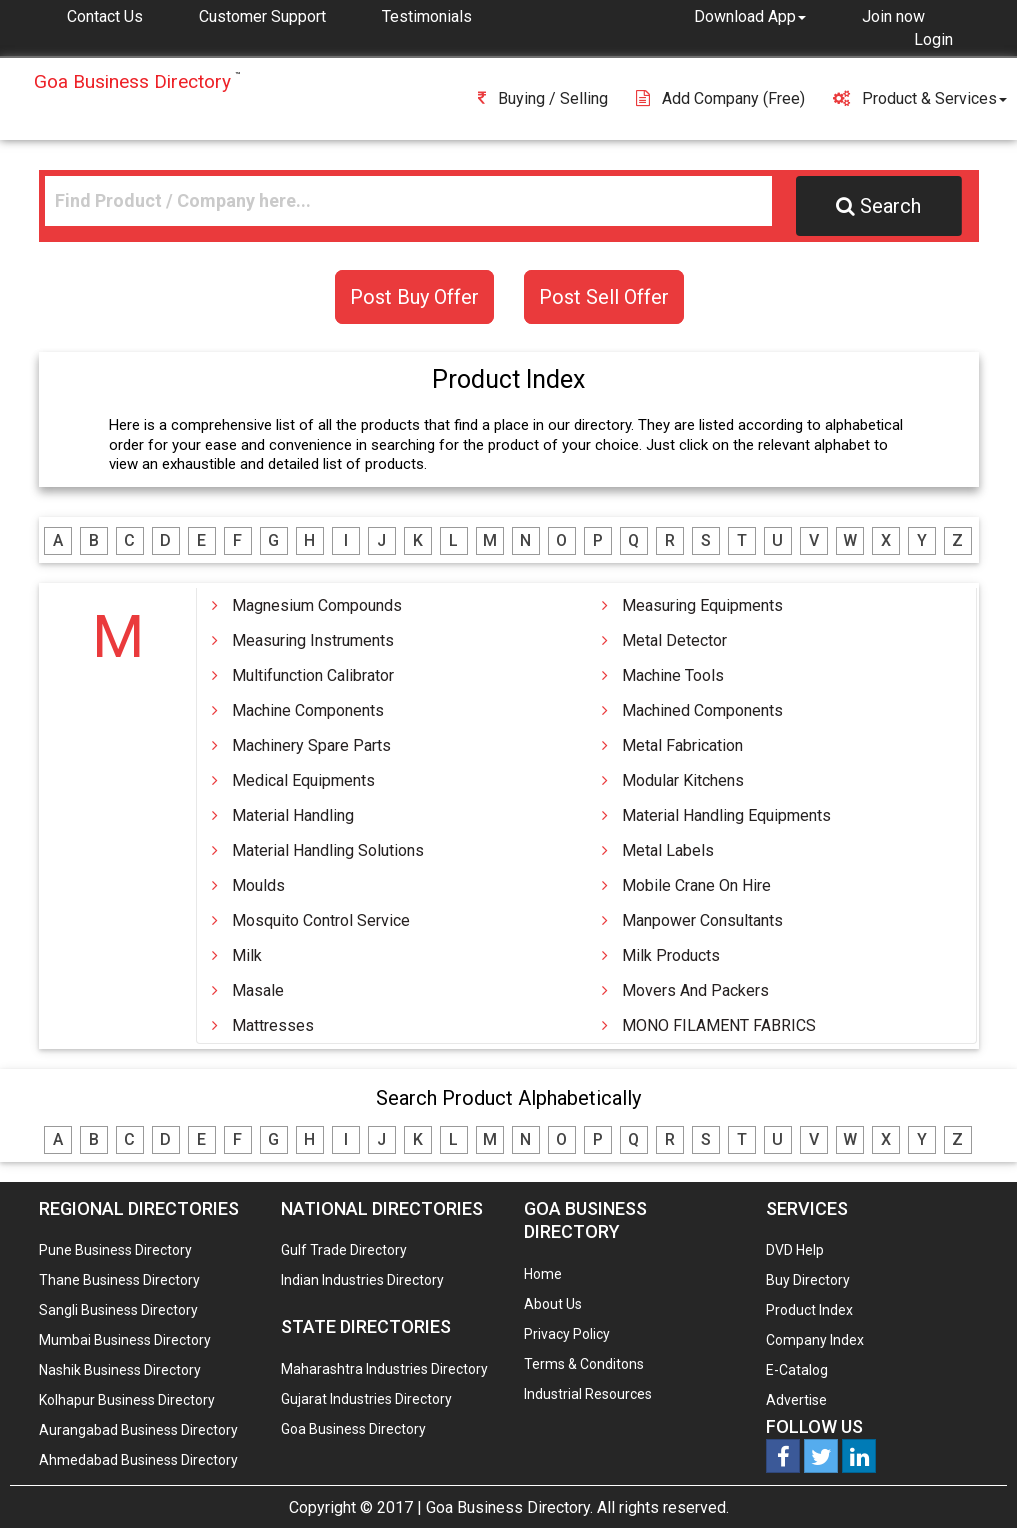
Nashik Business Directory (120, 1370)
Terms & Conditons (584, 1364)
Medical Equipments (303, 780)
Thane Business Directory (119, 1280)
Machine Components (308, 710)
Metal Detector (674, 640)
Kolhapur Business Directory (127, 1400)
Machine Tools (673, 675)
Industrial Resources (588, 1394)
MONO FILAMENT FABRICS (719, 1025)
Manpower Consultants (702, 920)
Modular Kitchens (683, 780)
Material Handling (293, 815)
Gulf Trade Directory (344, 1250)
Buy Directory (808, 1280)
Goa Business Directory (353, 1429)
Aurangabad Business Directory (138, 1430)
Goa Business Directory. (509, 1507)
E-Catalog (797, 1370)
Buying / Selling (543, 98)
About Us (553, 1304)
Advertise (796, 1400)
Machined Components (702, 710)
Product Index (809, 1310)
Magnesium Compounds (317, 605)
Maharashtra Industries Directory (384, 1369)
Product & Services (920, 98)
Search (878, 206)
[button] (750, 16)
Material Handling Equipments (726, 815)
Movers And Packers (695, 990)
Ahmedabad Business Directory (138, 1460)
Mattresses (273, 1025)
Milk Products (671, 955)
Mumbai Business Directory (125, 1340)
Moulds (258, 885)
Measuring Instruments (313, 640)
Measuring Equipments (702, 605)
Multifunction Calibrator (313, 675)
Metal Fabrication (682, 745)
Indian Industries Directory (362, 1280)
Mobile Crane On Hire (696, 885)
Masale (258, 990)
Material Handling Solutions (328, 850)
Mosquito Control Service (321, 920)
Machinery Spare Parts (311, 745)
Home (543, 1274)
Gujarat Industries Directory (366, 1399)
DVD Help (795, 1250)
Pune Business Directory (115, 1250)
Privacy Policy (567, 1334)
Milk (247, 955)
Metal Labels (668, 850)
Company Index (815, 1340)
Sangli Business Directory (118, 1310)
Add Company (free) (720, 98)
